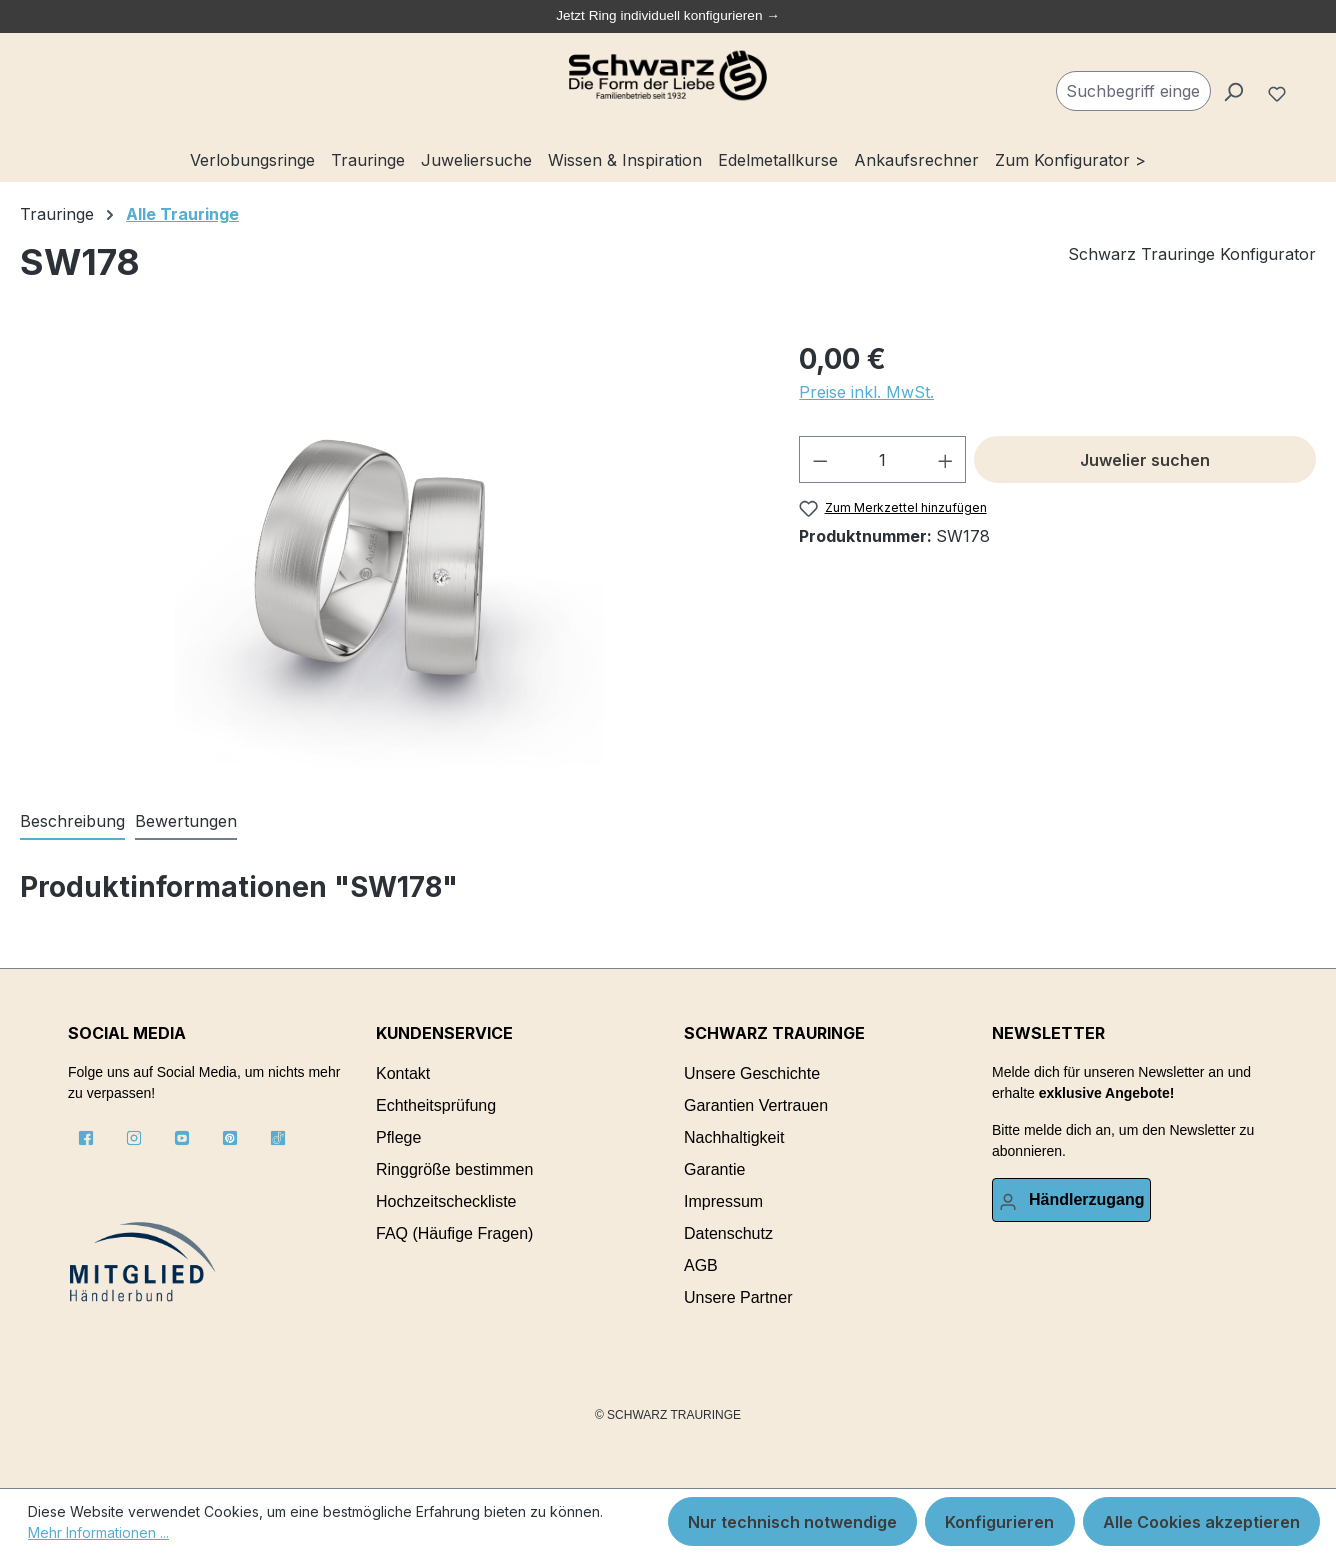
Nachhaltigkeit (734, 1137)
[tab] (72, 822)
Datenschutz (728, 1233)
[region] (389, 553)
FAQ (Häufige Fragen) (454, 1233)
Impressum (723, 1201)
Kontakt (403, 1073)
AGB (701, 1265)
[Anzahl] (883, 459)
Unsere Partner (738, 1297)
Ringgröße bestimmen (454, 1169)
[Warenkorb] (1307, 83)
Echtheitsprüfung (436, 1105)
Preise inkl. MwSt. (866, 392)
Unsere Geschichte (752, 1073)
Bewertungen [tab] (186, 821)
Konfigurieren (999, 1522)
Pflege (398, 1137)
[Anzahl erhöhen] (946, 459)
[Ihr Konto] (1071, 1200)
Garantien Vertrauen (756, 1105)
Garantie (714, 1169)
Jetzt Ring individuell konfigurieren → (668, 15)
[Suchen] (1233, 91)
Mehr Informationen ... (98, 1532)
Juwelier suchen (1145, 460)
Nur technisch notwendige (792, 1522)
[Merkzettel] (1279, 91)
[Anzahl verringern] (820, 459)
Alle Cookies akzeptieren (1201, 1522)
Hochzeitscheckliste (446, 1201)
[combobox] (1133, 91)
